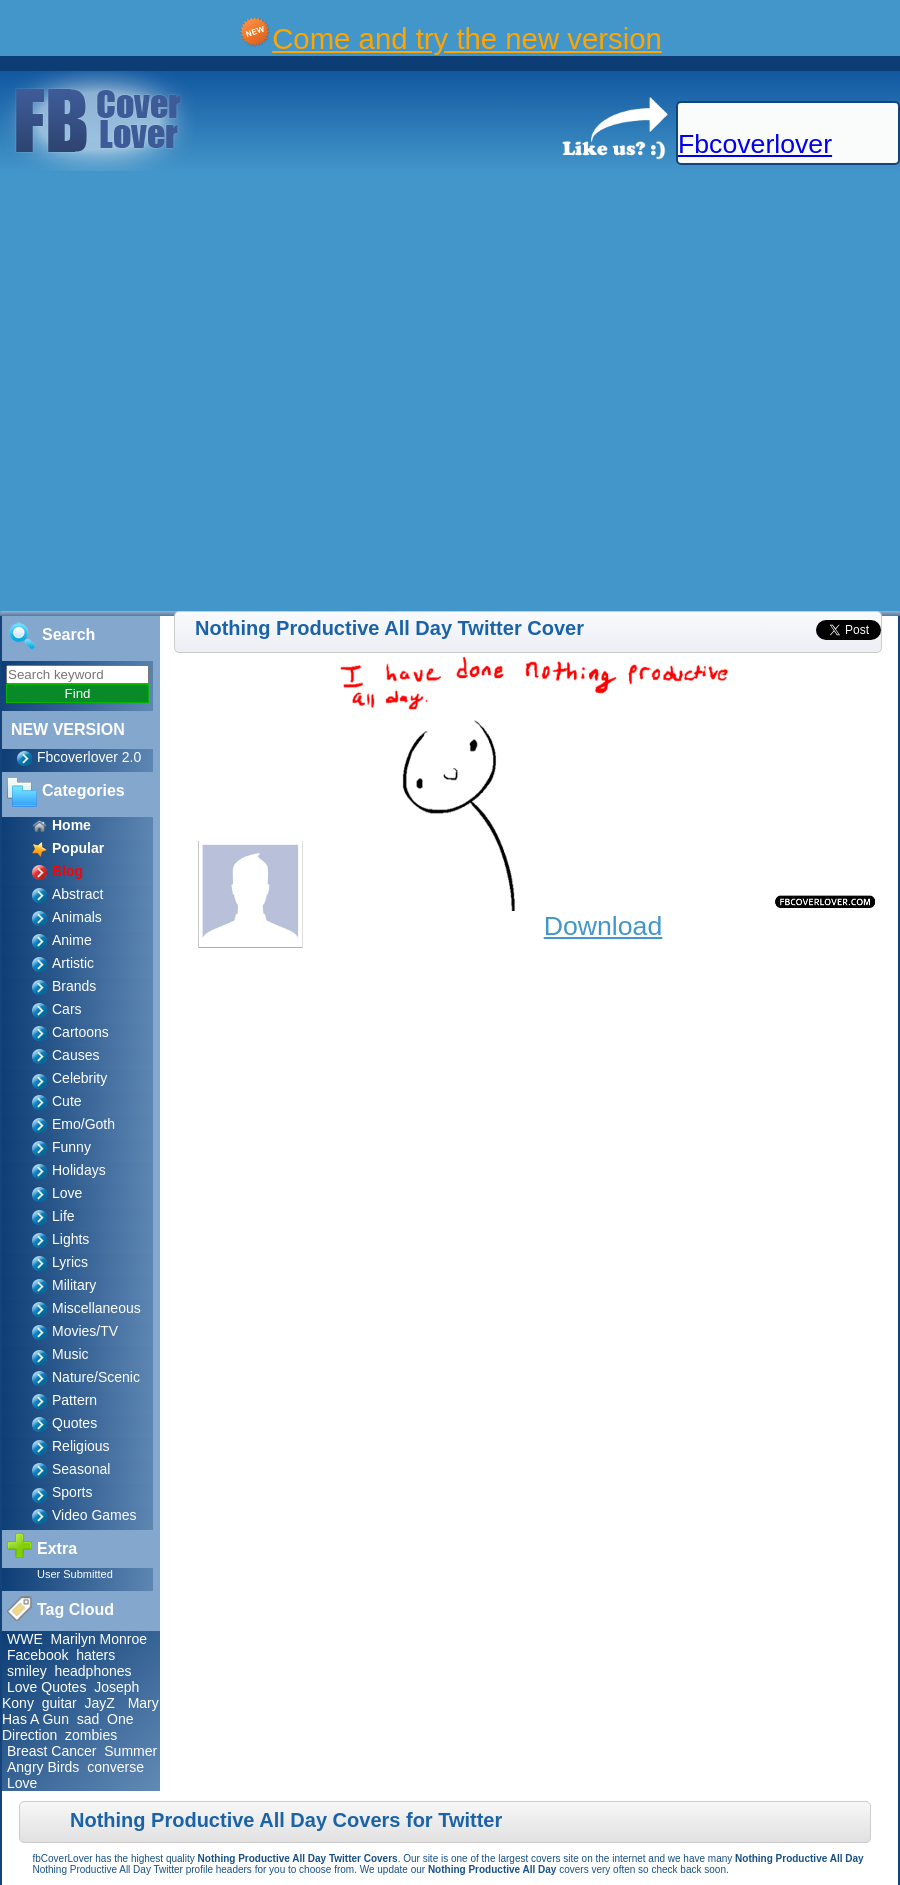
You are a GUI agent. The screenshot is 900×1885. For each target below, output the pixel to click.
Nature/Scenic (96, 1377)
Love (67, 1193)
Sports (72, 1492)
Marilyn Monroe (99, 1639)
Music (70, 1354)
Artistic (73, 963)
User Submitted (75, 1574)
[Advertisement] (219, 392)
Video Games (94, 1515)
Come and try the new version (467, 38)
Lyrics (70, 1262)
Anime (72, 940)
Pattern (74, 1400)
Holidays (79, 1170)
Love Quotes (46, 1687)
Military (74, 1285)
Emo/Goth (83, 1124)
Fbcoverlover (755, 144)
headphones (92, 1671)
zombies (91, 1735)
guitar (59, 1703)
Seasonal (81, 1469)
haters (95, 1655)
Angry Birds (43, 1767)
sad (88, 1719)
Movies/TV (85, 1331)
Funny (71, 1147)
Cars (67, 1009)
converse (115, 1767)
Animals (77, 917)
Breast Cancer (51, 1751)
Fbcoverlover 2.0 (89, 757)
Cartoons (80, 1032)
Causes (75, 1055)
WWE (25, 1639)
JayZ (100, 1703)
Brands (74, 986)
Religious (81, 1446)
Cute (67, 1101)
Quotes (74, 1423)
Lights (70, 1239)
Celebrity (79, 1078)
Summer (130, 1751)
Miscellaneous (96, 1308)
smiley (27, 1671)
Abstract (77, 894)
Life (63, 1216)
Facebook (37, 1655)
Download (603, 926)
